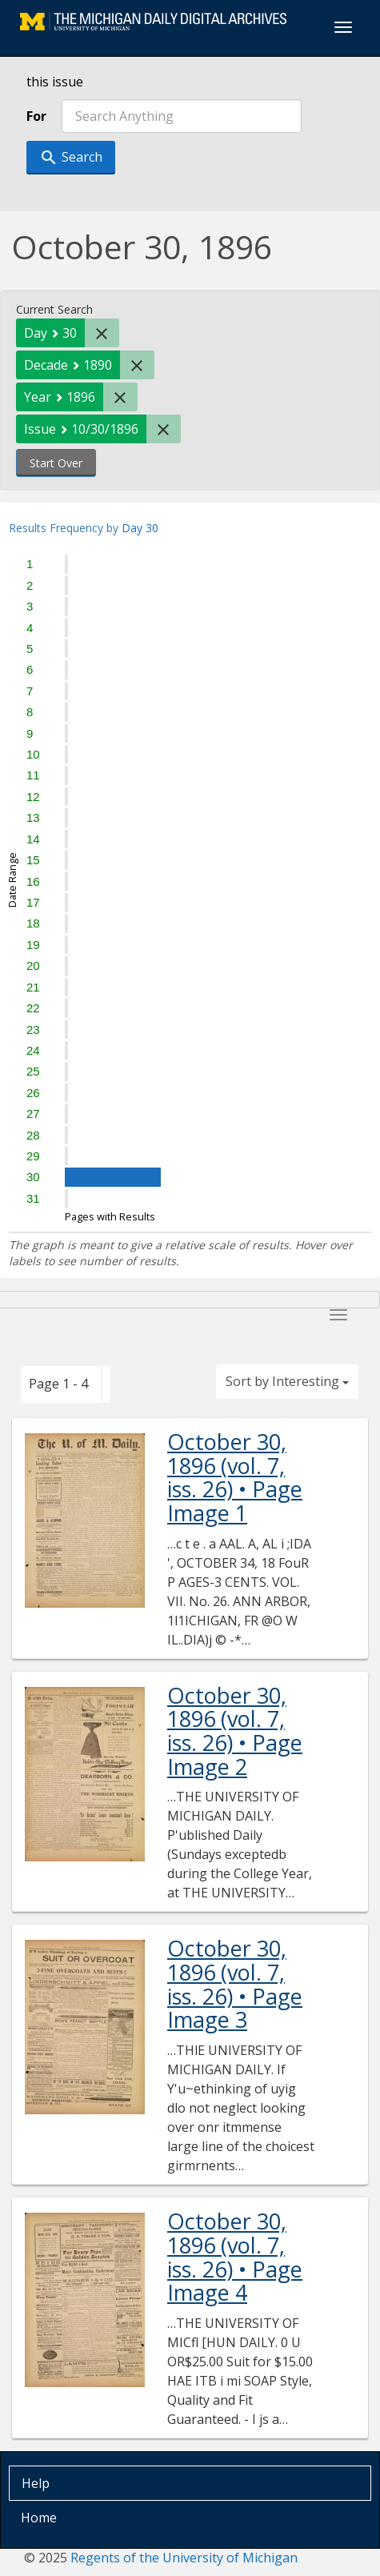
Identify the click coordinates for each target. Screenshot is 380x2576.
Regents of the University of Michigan (184, 2557)
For (36, 116)
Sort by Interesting (287, 1381)
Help (36, 2483)
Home (39, 2517)
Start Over (56, 463)
